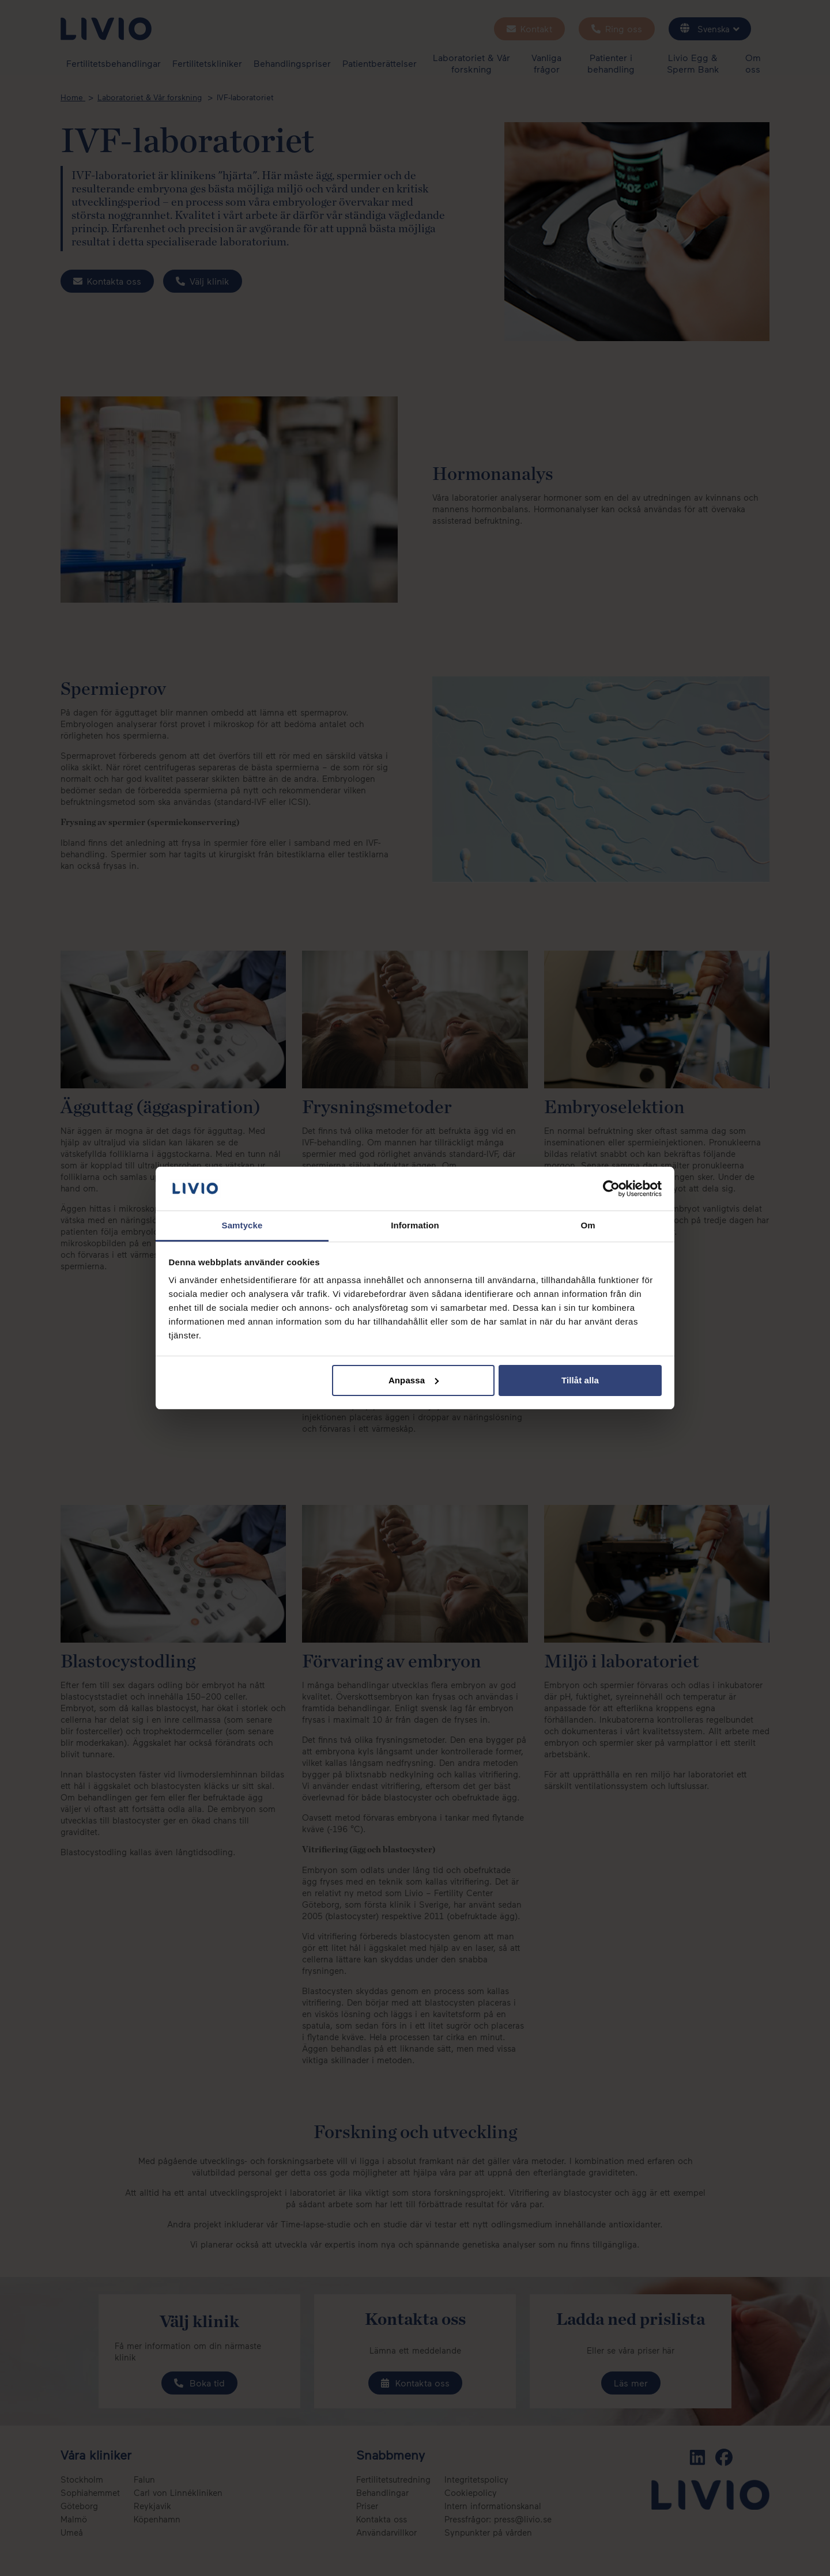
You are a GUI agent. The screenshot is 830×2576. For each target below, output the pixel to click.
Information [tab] (415, 1225)
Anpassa (413, 1380)
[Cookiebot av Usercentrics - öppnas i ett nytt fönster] (611, 1188)
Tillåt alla (580, 1380)
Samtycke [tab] (242, 1225)
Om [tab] (587, 1225)
